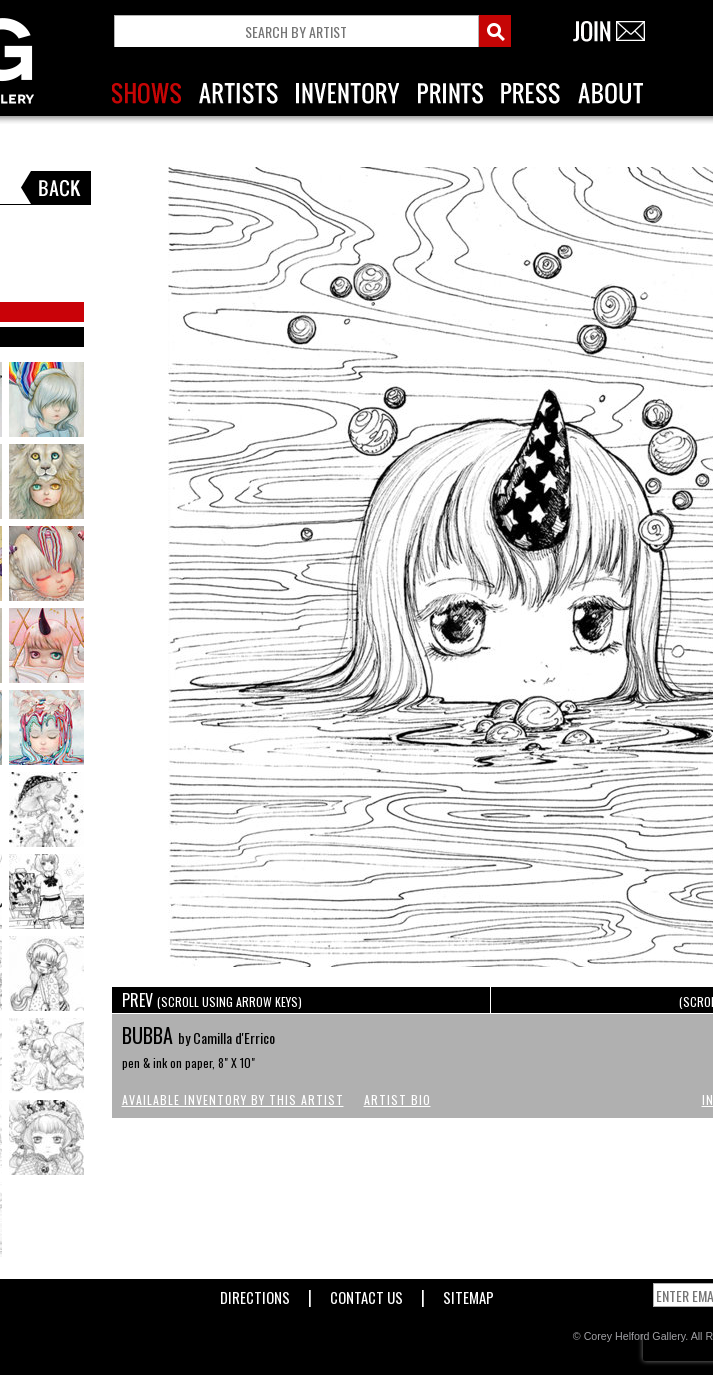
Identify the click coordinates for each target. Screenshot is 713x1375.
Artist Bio (397, 1099)
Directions (255, 1293)
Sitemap (468, 1293)
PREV (212, 1000)
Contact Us (366, 1293)
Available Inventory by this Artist (233, 1099)
